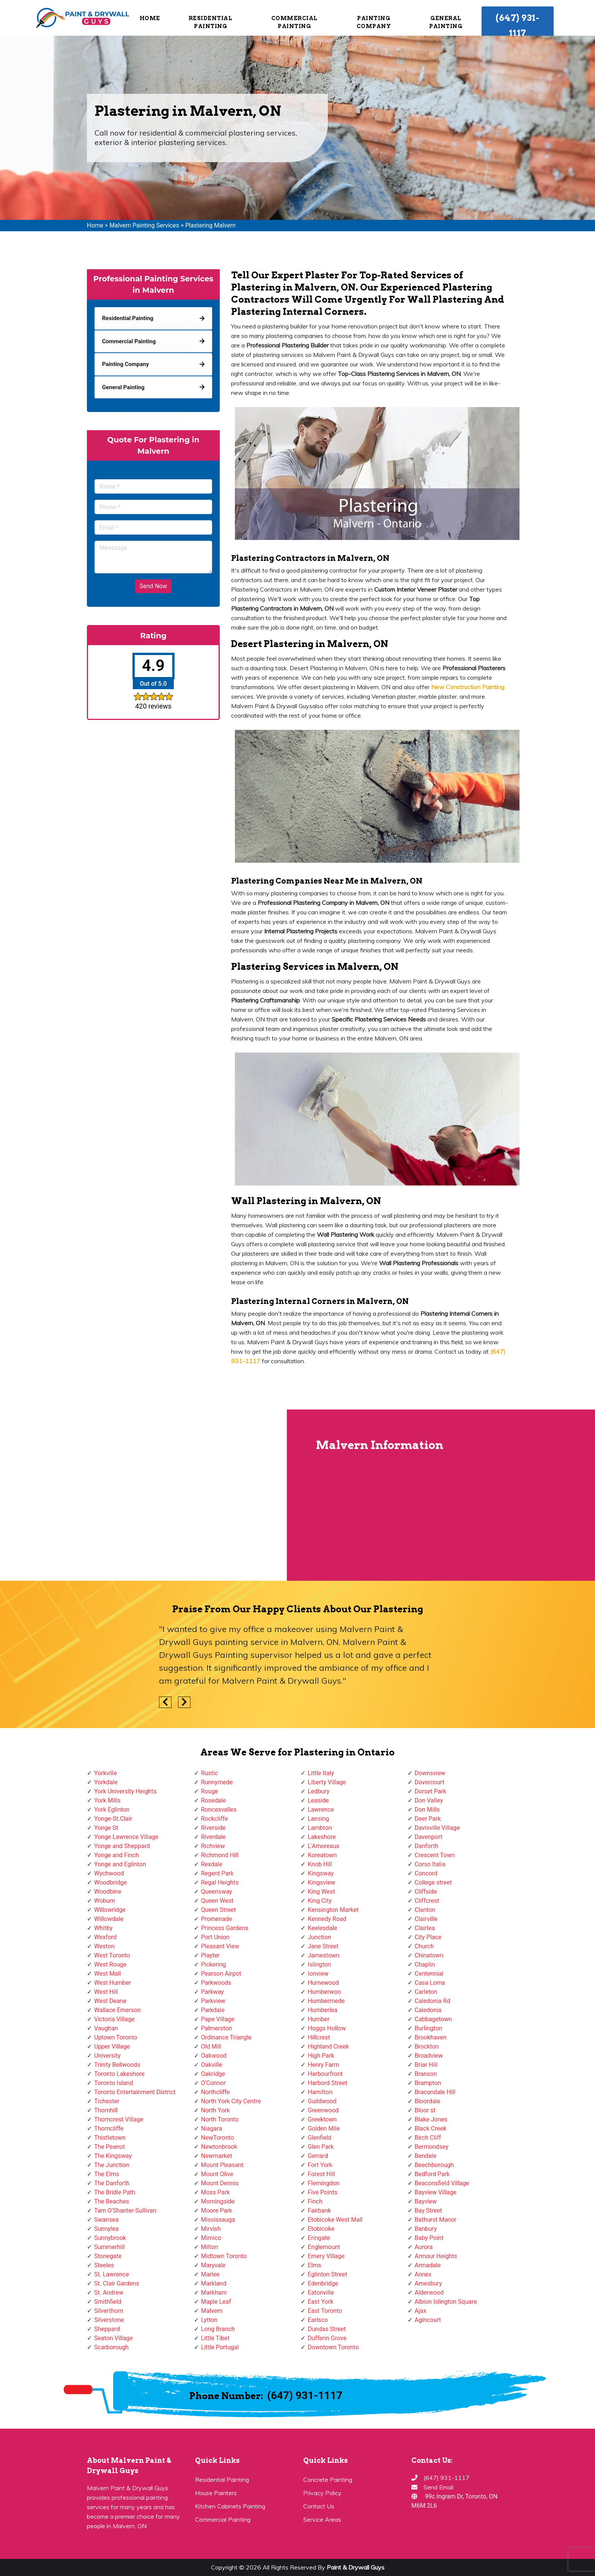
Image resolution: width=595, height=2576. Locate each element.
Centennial (429, 1973)
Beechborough (434, 2165)
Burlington (428, 2028)
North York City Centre (231, 2101)
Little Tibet (215, 2338)
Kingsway (321, 1873)
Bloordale (427, 2101)
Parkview (213, 2001)
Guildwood (322, 2101)
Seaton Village (113, 2338)
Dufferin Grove (327, 2338)
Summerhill (109, 2247)
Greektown (322, 2119)
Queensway (216, 1891)
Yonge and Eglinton (120, 1864)
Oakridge (213, 2073)
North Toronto (220, 2119)
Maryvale (213, 2265)
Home (150, 18)
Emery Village (326, 2256)
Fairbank (319, 2210)
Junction (319, 1937)
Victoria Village (114, 2019)
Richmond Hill (220, 1855)
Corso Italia (430, 1864)
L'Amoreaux (323, 1846)
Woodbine (107, 1891)
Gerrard (318, 2155)
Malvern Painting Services (144, 225)
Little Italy (321, 1773)
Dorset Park (430, 1791)
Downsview (430, 1773)
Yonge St (106, 1827)
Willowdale (108, 1919)
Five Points (322, 2192)
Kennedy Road (327, 1919)
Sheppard (107, 2329)
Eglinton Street (327, 2274)
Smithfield (107, 2301)
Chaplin (425, 1964)
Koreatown (322, 1855)
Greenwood (323, 2110)
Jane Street (323, 1946)
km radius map (144, 1495)
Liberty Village (327, 1782)
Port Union (215, 1937)
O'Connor (213, 2083)
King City (320, 1900)
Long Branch (218, 2329)
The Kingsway (113, 2155)
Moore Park (216, 2210)
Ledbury (318, 1791)
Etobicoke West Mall (335, 2219)
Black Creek (431, 2128)
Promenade (216, 1919)
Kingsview (321, 1882)
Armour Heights (436, 2256)
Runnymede (217, 1782)
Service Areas (322, 2519)
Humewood (323, 1982)
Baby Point (429, 2237)
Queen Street (218, 1909)
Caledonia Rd (432, 2001)
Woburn (104, 1900)
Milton (209, 2247)
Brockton (427, 2046)
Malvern (212, 2310)
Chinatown (429, 1955)
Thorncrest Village (118, 2119)
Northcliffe (215, 2092)
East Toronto (325, 2310)
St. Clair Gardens (116, 2283)
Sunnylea (106, 2228)
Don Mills (427, 1809)
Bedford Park (432, 2174)
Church (424, 1946)
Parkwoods (216, 1982)
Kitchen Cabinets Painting (230, 2506)
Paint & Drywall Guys (355, 2567)
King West (321, 1891)
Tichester (107, 2101)
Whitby (103, 1928)
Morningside (218, 2201)
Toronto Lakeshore (119, 2073)
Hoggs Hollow (327, 2028)
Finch (315, 2201)
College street (433, 1882)
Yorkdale (106, 1782)
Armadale (428, 2265)
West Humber (112, 1982)
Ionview (318, 1973)
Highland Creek (328, 2046)
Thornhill (106, 2110)
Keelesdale (322, 1928)
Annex (423, 2274)
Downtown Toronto (333, 2347)
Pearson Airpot (221, 1973)
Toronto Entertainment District (135, 2092)
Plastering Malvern (210, 225)
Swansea (106, 2219)
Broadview (429, 2055)
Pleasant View (220, 1946)
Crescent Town (435, 1855)
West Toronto (112, 1955)
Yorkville (105, 1773)
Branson (426, 2073)
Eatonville (321, 2292)
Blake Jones (431, 2119)
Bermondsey (432, 2146)
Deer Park (428, 1818)
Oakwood (214, 2055)
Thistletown (110, 2137)
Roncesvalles (219, 1809)
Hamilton (320, 2092)
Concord (426, 1873)
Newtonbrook (219, 2146)
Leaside (318, 1800)
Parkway (212, 1991)
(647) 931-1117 (517, 25)
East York (320, 2301)
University (107, 2055)
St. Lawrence (111, 2274)
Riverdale (213, 1836)
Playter (210, 1955)
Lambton (320, 1827)
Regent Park (217, 1873)
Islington (319, 1964)
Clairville (426, 1919)
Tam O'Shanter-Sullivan (125, 2210)
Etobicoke (321, 2228)
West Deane (110, 2001)
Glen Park (321, 2146)
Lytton (209, 2319)
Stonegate (107, 2256)
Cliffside (426, 1891)
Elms (314, 2265)
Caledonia (428, 2010)
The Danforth (111, 2183)
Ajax (421, 2310)
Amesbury (428, 2283)
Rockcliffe (214, 1818)
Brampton (428, 2083)
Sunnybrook (110, 2237)
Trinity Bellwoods (117, 2064)
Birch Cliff (428, 2137)
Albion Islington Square (446, 2301)
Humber (318, 2019)
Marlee (210, 2274)
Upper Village (112, 2046)
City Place (428, 1937)
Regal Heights (220, 1882)
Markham (214, 2292)
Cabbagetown (433, 2019)
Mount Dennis (220, 2183)
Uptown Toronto (115, 2037)
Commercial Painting (294, 22)
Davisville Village (437, 1827)
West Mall (107, 1973)
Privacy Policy (322, 2493)
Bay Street (428, 2210)
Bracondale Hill (435, 2092)
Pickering (213, 1964)
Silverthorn (108, 2310)
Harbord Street (327, 2083)
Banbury (426, 2228)
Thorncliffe (108, 2128)
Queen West (217, 1900)
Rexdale (211, 1864)
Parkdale (213, 2010)
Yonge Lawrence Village (126, 1836)
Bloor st (425, 2110)
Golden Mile (324, 2128)
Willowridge (110, 1909)
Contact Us (318, 2506)
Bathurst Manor (435, 2219)
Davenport (428, 1836)
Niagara (211, 2128)
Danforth (427, 1846)
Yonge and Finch (116, 1855)
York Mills (107, 1800)
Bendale (425, 2155)
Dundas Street (327, 2329)
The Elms (106, 2174)
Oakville (211, 2064)
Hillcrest (319, 2037)
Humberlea (322, 2010)
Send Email (438, 2487)
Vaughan (106, 2028)
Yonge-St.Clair (113, 1818)
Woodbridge (110, 1882)
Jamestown (323, 1955)
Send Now (153, 586)
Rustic (209, 1773)
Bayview (426, 2201)
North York (215, 2110)
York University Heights (125, 1791)
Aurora (424, 2247)
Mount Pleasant (222, 2165)
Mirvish (211, 2228)
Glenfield (319, 2137)
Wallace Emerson (117, 2010)
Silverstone (109, 2319)
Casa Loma (430, 1982)
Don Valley (429, 1800)
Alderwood (429, 2292)
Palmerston (216, 2028)
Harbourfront (325, 2073)
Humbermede (326, 2001)
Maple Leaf (216, 2301)
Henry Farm (323, 2064)
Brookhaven (431, 2037)
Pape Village (218, 2019)
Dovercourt (429, 1782)
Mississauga (218, 2219)
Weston (104, 1946)
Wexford (105, 1937)
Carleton (426, 1991)
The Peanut (109, 2146)
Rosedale (213, 1800)
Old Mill (211, 2046)
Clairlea (425, 1928)
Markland (214, 2283)
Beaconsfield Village (442, 2183)
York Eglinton (111, 1809)
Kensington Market (333, 1909)
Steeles (104, 2265)
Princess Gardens (225, 1928)
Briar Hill (426, 2064)
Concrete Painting (327, 2479)
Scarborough (111, 2347)
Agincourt (428, 2319)
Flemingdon (324, 2183)
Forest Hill (321, 2174)
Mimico (211, 2237)
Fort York (320, 2165)
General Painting (445, 22)
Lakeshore (322, 1836)
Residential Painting (211, 22)
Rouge (209, 1791)
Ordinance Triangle (226, 2037)
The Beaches (111, 2201)
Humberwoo (324, 1991)
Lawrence (321, 1809)
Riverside (213, 1827)
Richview (213, 1846)
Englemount (324, 2247)
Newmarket (216, 2155)
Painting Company (374, 22)
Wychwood (109, 1873)
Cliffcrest (427, 1900)
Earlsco (318, 2319)
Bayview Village (435, 2192)
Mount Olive (217, 2174)
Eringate (319, 2237)
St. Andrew (108, 2292)
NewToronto (217, 2137)
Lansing (318, 1818)
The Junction (111, 2165)
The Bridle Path (114, 2192)
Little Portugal (220, 2347)
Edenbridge (323, 2283)
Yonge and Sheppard (122, 1846)
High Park (321, 2055)
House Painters (216, 2493)
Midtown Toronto (224, 2256)
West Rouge (110, 1964)
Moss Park (215, 2192)
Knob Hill (320, 1864)
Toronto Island (113, 2083)
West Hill (106, 1991)
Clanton (425, 1909)
